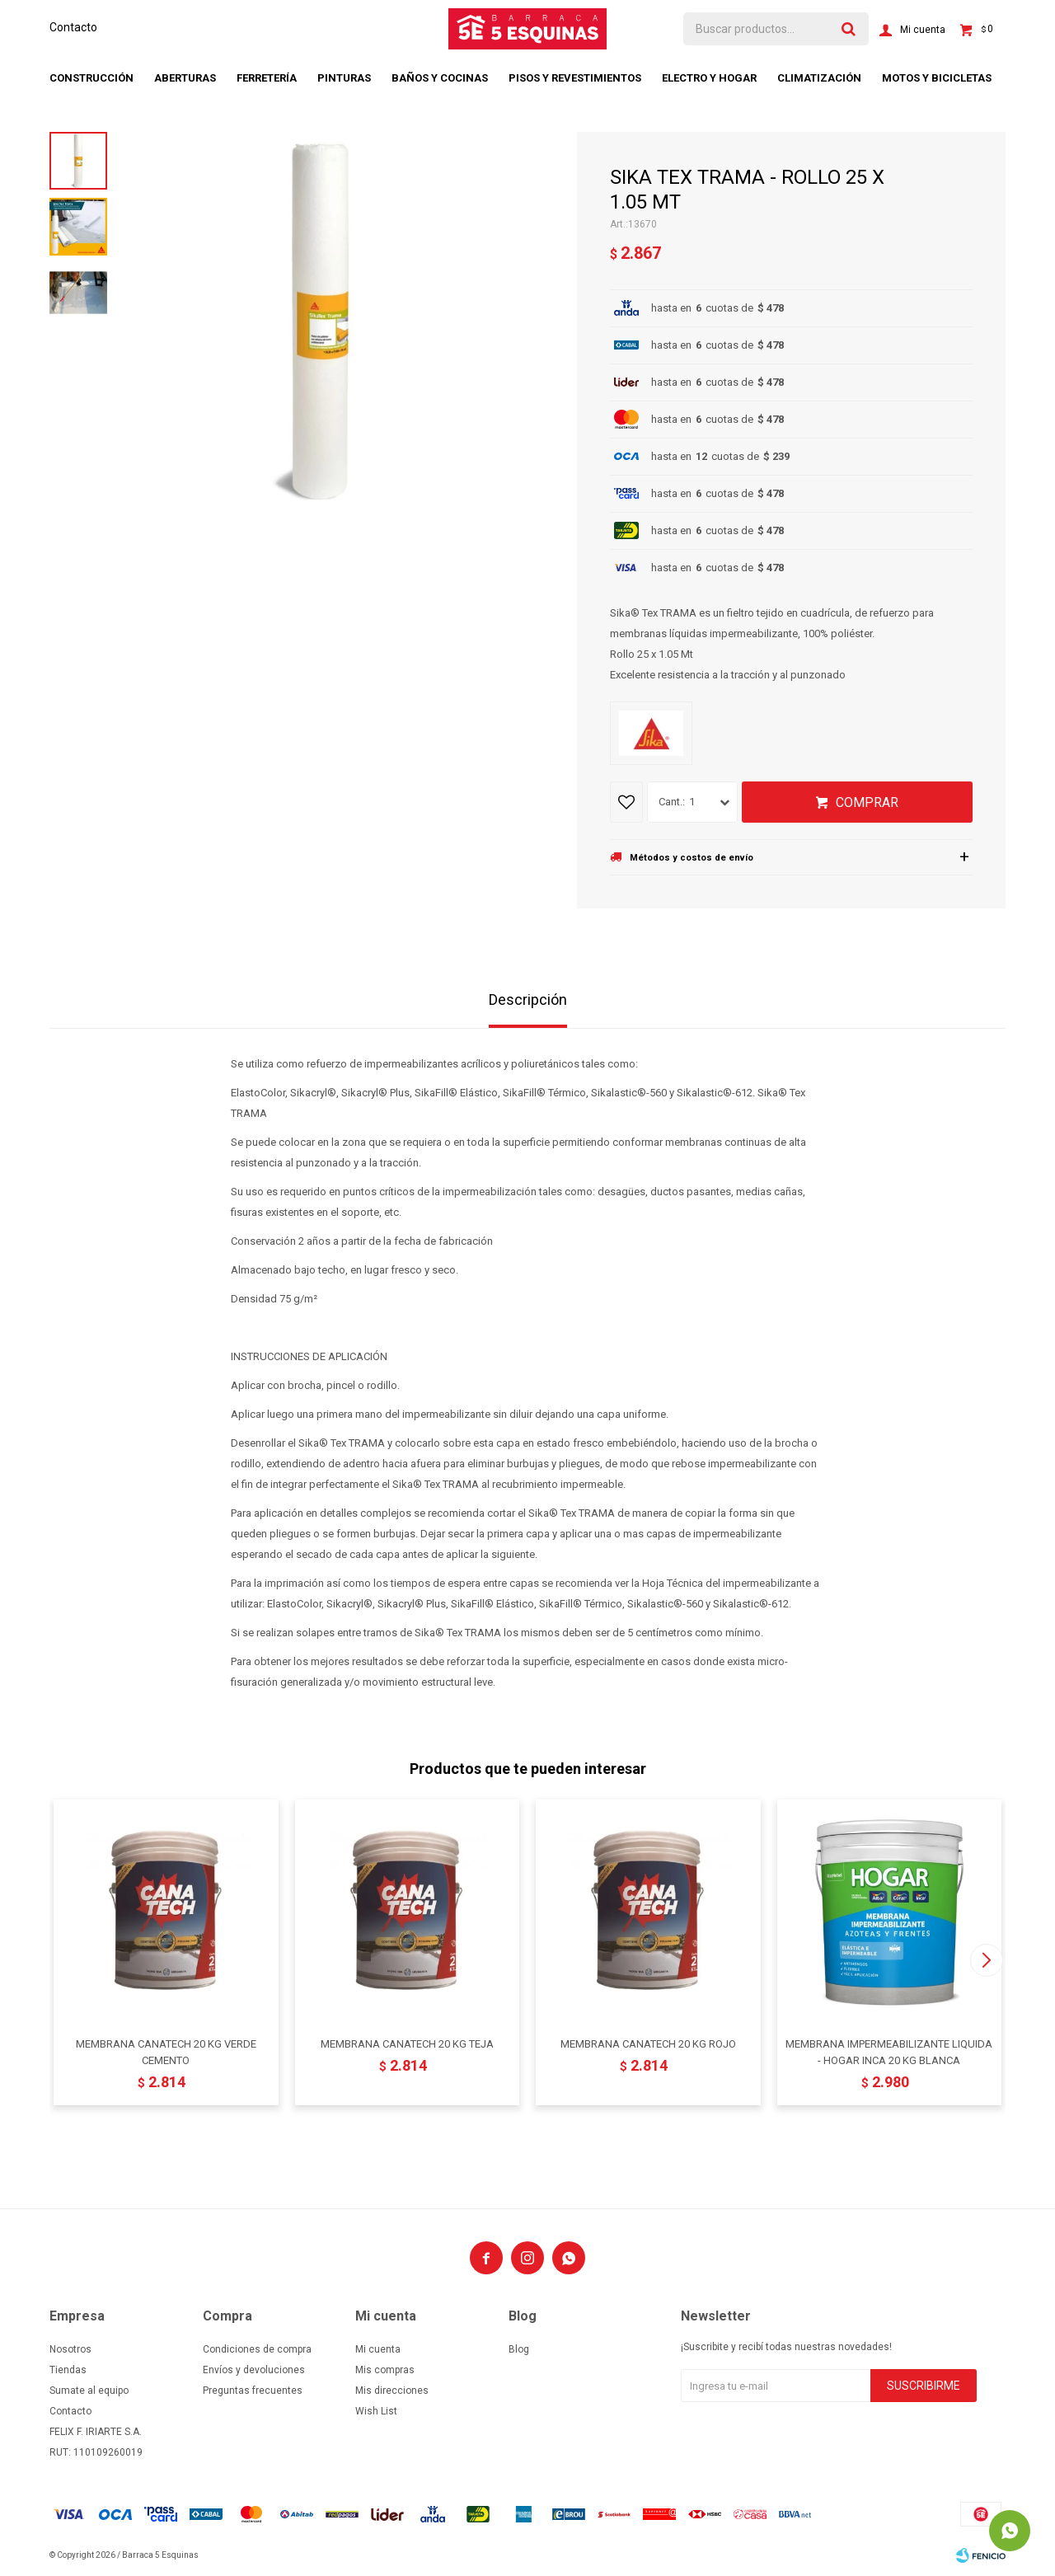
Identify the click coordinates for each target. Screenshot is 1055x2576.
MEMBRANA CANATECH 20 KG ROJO (648, 2044)
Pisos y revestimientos (575, 78)
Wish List (376, 2411)
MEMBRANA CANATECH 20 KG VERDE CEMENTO (166, 2052)
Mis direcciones (392, 2390)
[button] (986, 1960)
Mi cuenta (378, 2349)
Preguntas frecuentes (252, 2390)
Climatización (819, 78)
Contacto (73, 27)
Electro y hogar (709, 78)
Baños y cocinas (440, 78)
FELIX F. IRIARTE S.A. (95, 2432)
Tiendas (68, 2370)
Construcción (91, 78)
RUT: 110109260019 (96, 2452)
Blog (519, 2349)
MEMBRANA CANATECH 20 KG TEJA (407, 2044)
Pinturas (344, 78)
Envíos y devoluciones (254, 2370)
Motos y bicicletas (937, 78)
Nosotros (70, 2349)
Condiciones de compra (257, 2349)
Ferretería (267, 78)
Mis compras (385, 2370)
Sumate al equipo (89, 2390)
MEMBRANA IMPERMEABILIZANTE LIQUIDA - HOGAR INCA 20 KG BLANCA (888, 2052)
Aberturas (185, 78)
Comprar (867, 802)
